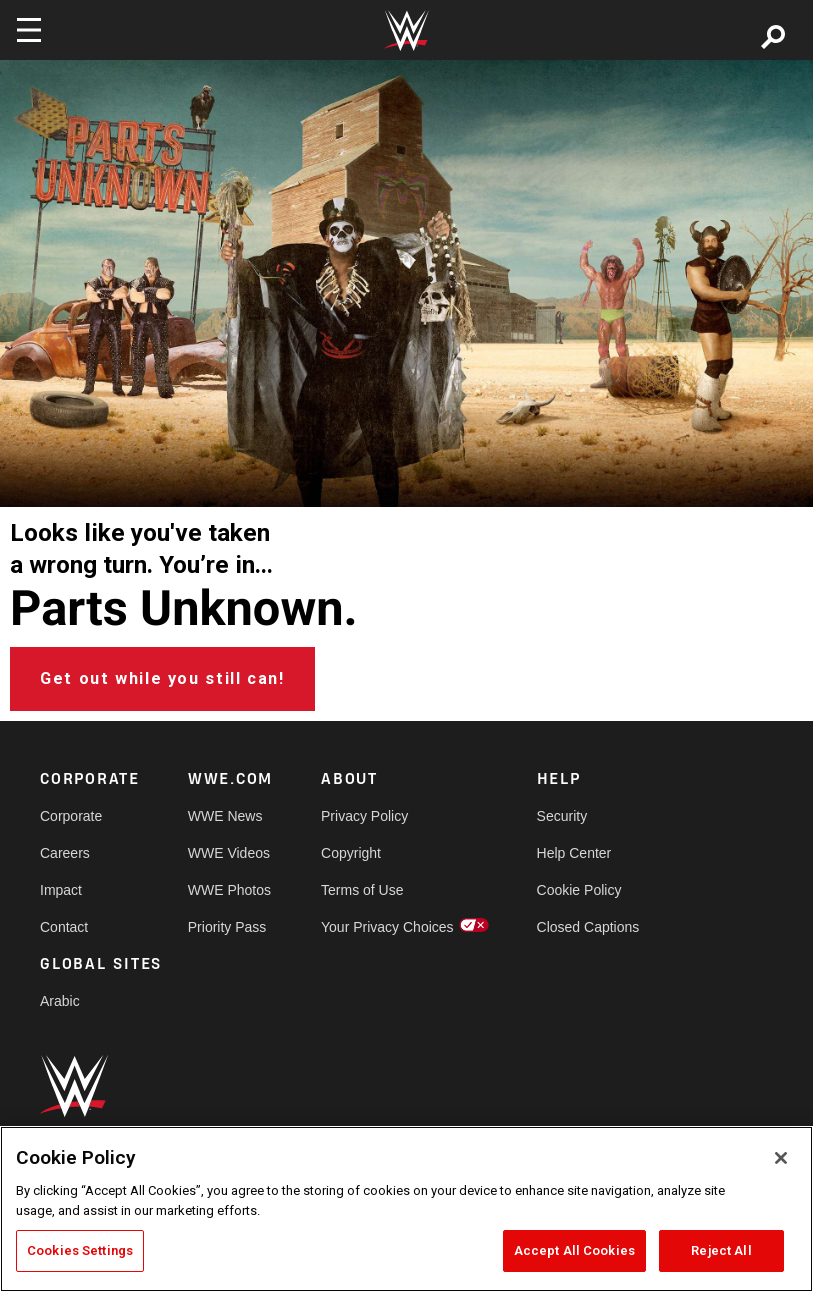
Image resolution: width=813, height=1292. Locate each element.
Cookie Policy (579, 890)
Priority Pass (227, 927)
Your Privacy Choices (387, 927)
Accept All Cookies (574, 1250)
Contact (64, 927)
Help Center (574, 853)
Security (562, 816)
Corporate (71, 816)
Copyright (351, 853)
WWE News (225, 816)
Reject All (721, 1250)
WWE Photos (229, 890)
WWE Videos (229, 853)
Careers (65, 853)
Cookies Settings (80, 1250)
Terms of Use (362, 890)
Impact (61, 890)
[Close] (781, 1158)
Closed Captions (588, 927)
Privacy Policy (364, 816)
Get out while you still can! (162, 678)
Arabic (60, 1001)
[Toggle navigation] (29, 30)
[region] (406, 1209)
